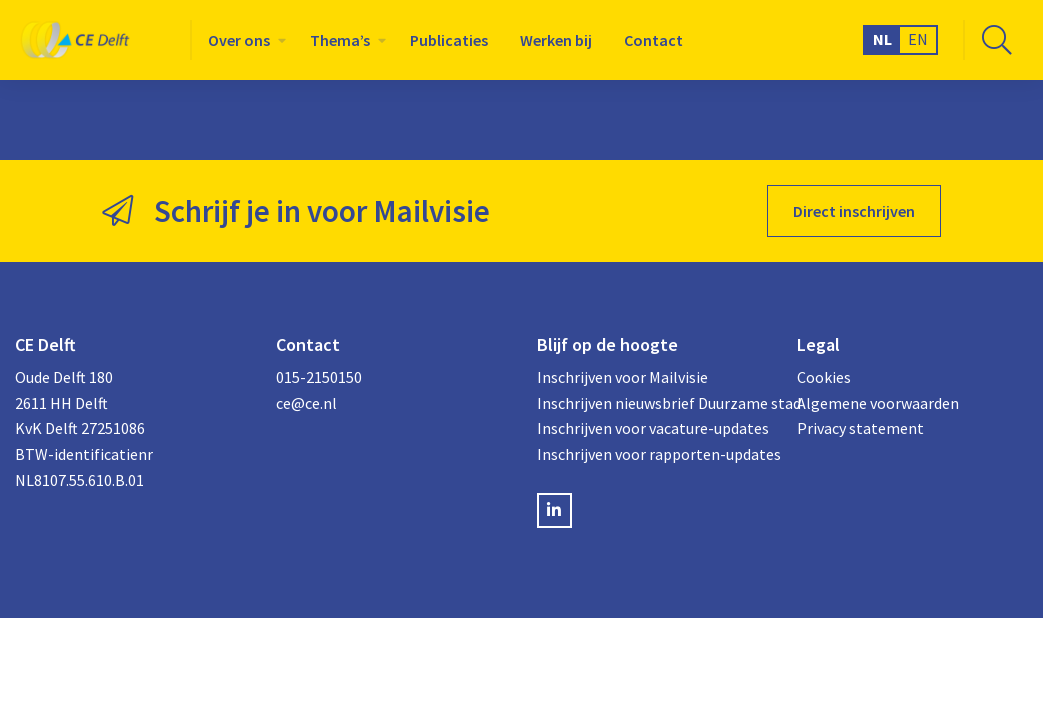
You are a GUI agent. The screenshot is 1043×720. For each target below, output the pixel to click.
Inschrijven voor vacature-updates (652, 428)
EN (918, 39)
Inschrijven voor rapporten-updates (652, 454)
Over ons (239, 40)
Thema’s (340, 40)
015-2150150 (319, 377)
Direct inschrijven (854, 211)
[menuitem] (243, 40)
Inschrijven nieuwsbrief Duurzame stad (652, 403)
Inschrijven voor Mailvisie (622, 377)
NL (882, 39)
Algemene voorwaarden (878, 403)
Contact (653, 40)
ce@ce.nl (306, 403)
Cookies (824, 377)
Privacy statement (860, 428)
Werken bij (556, 40)
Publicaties (449, 40)
